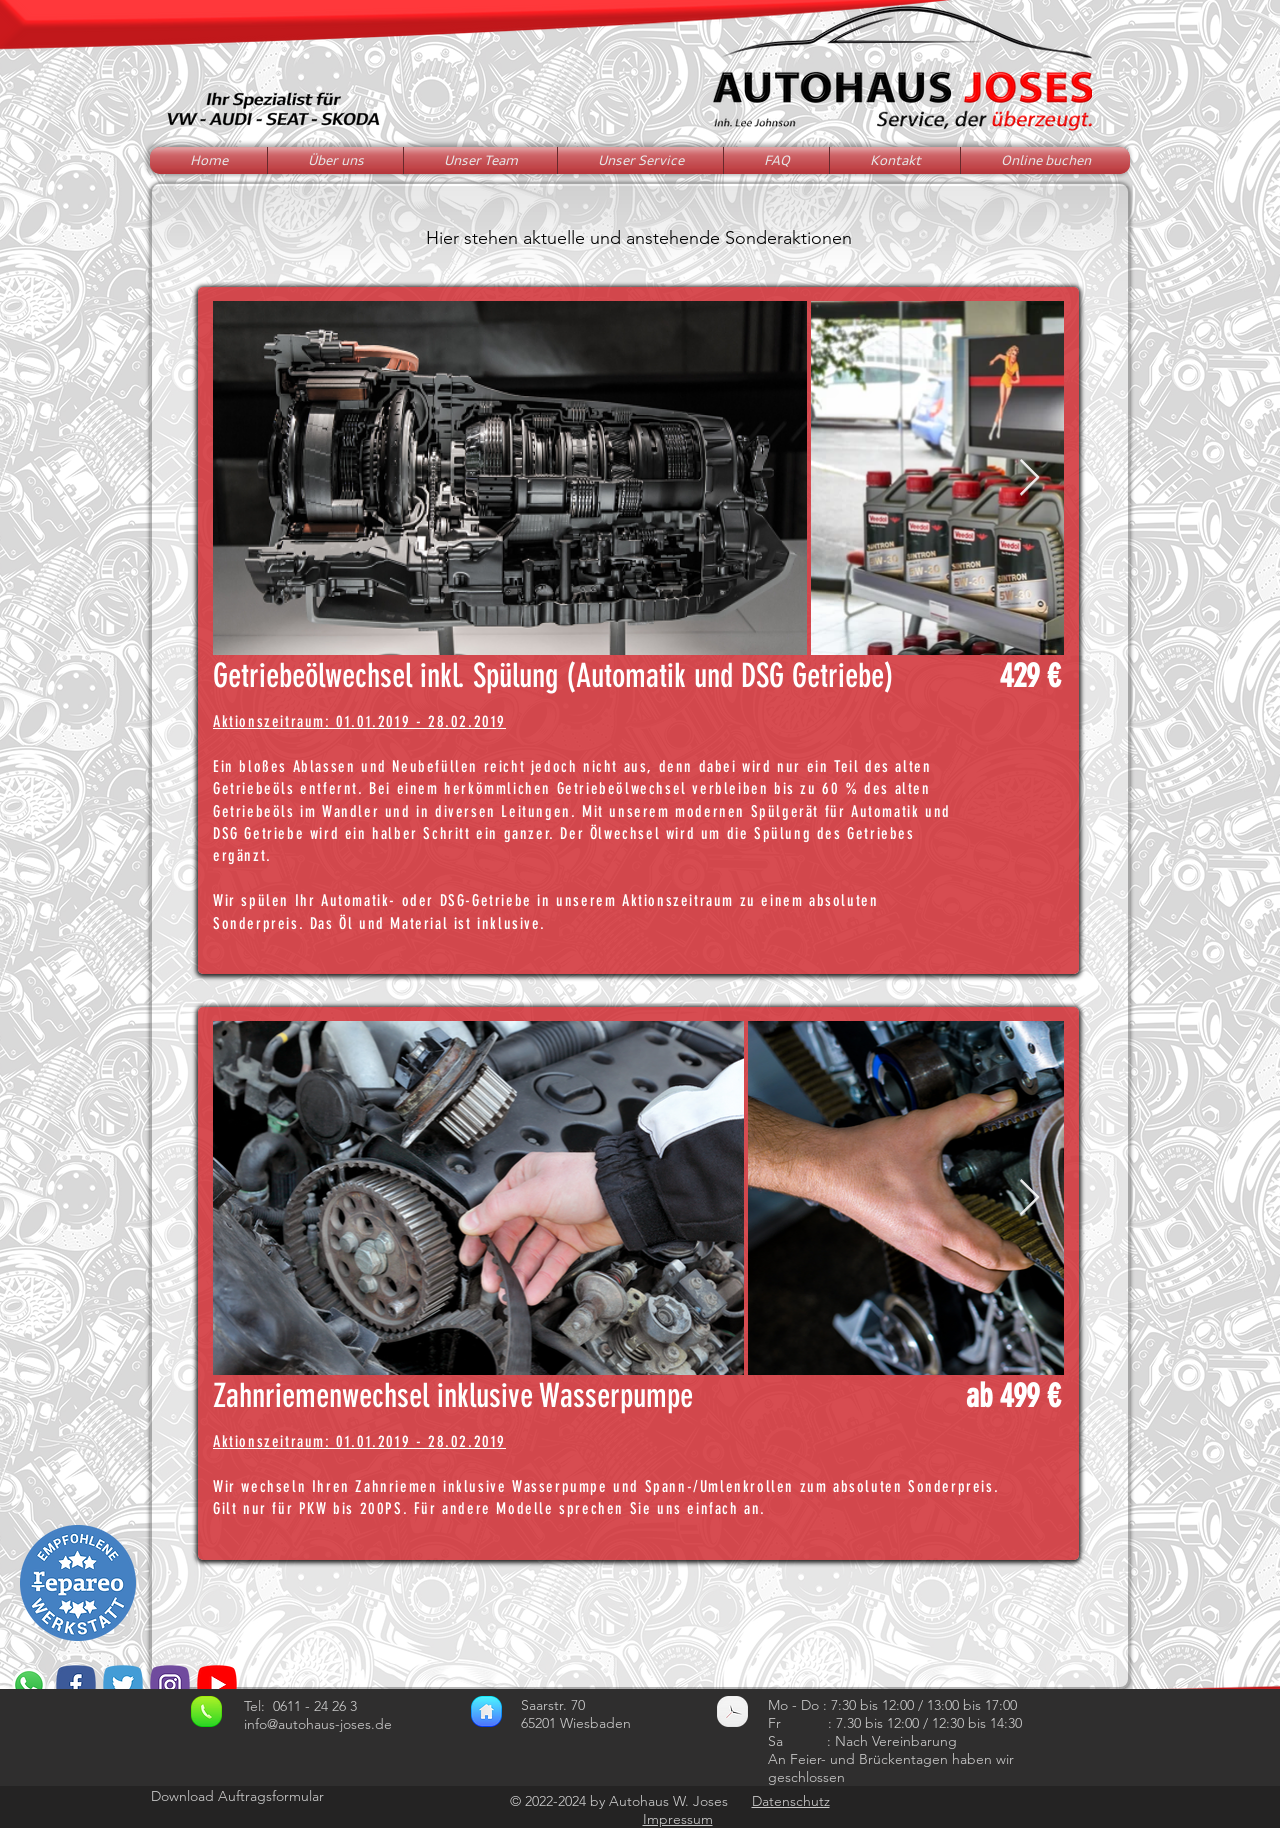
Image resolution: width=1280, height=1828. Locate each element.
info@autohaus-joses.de (318, 1724)
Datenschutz (791, 1801)
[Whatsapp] (29, 1685)
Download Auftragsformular (237, 1796)
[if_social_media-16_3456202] (170, 1685)
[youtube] (217, 1685)
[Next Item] (1029, 478)
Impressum (678, 1819)
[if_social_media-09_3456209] (76, 1685)
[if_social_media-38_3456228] (123, 1685)
